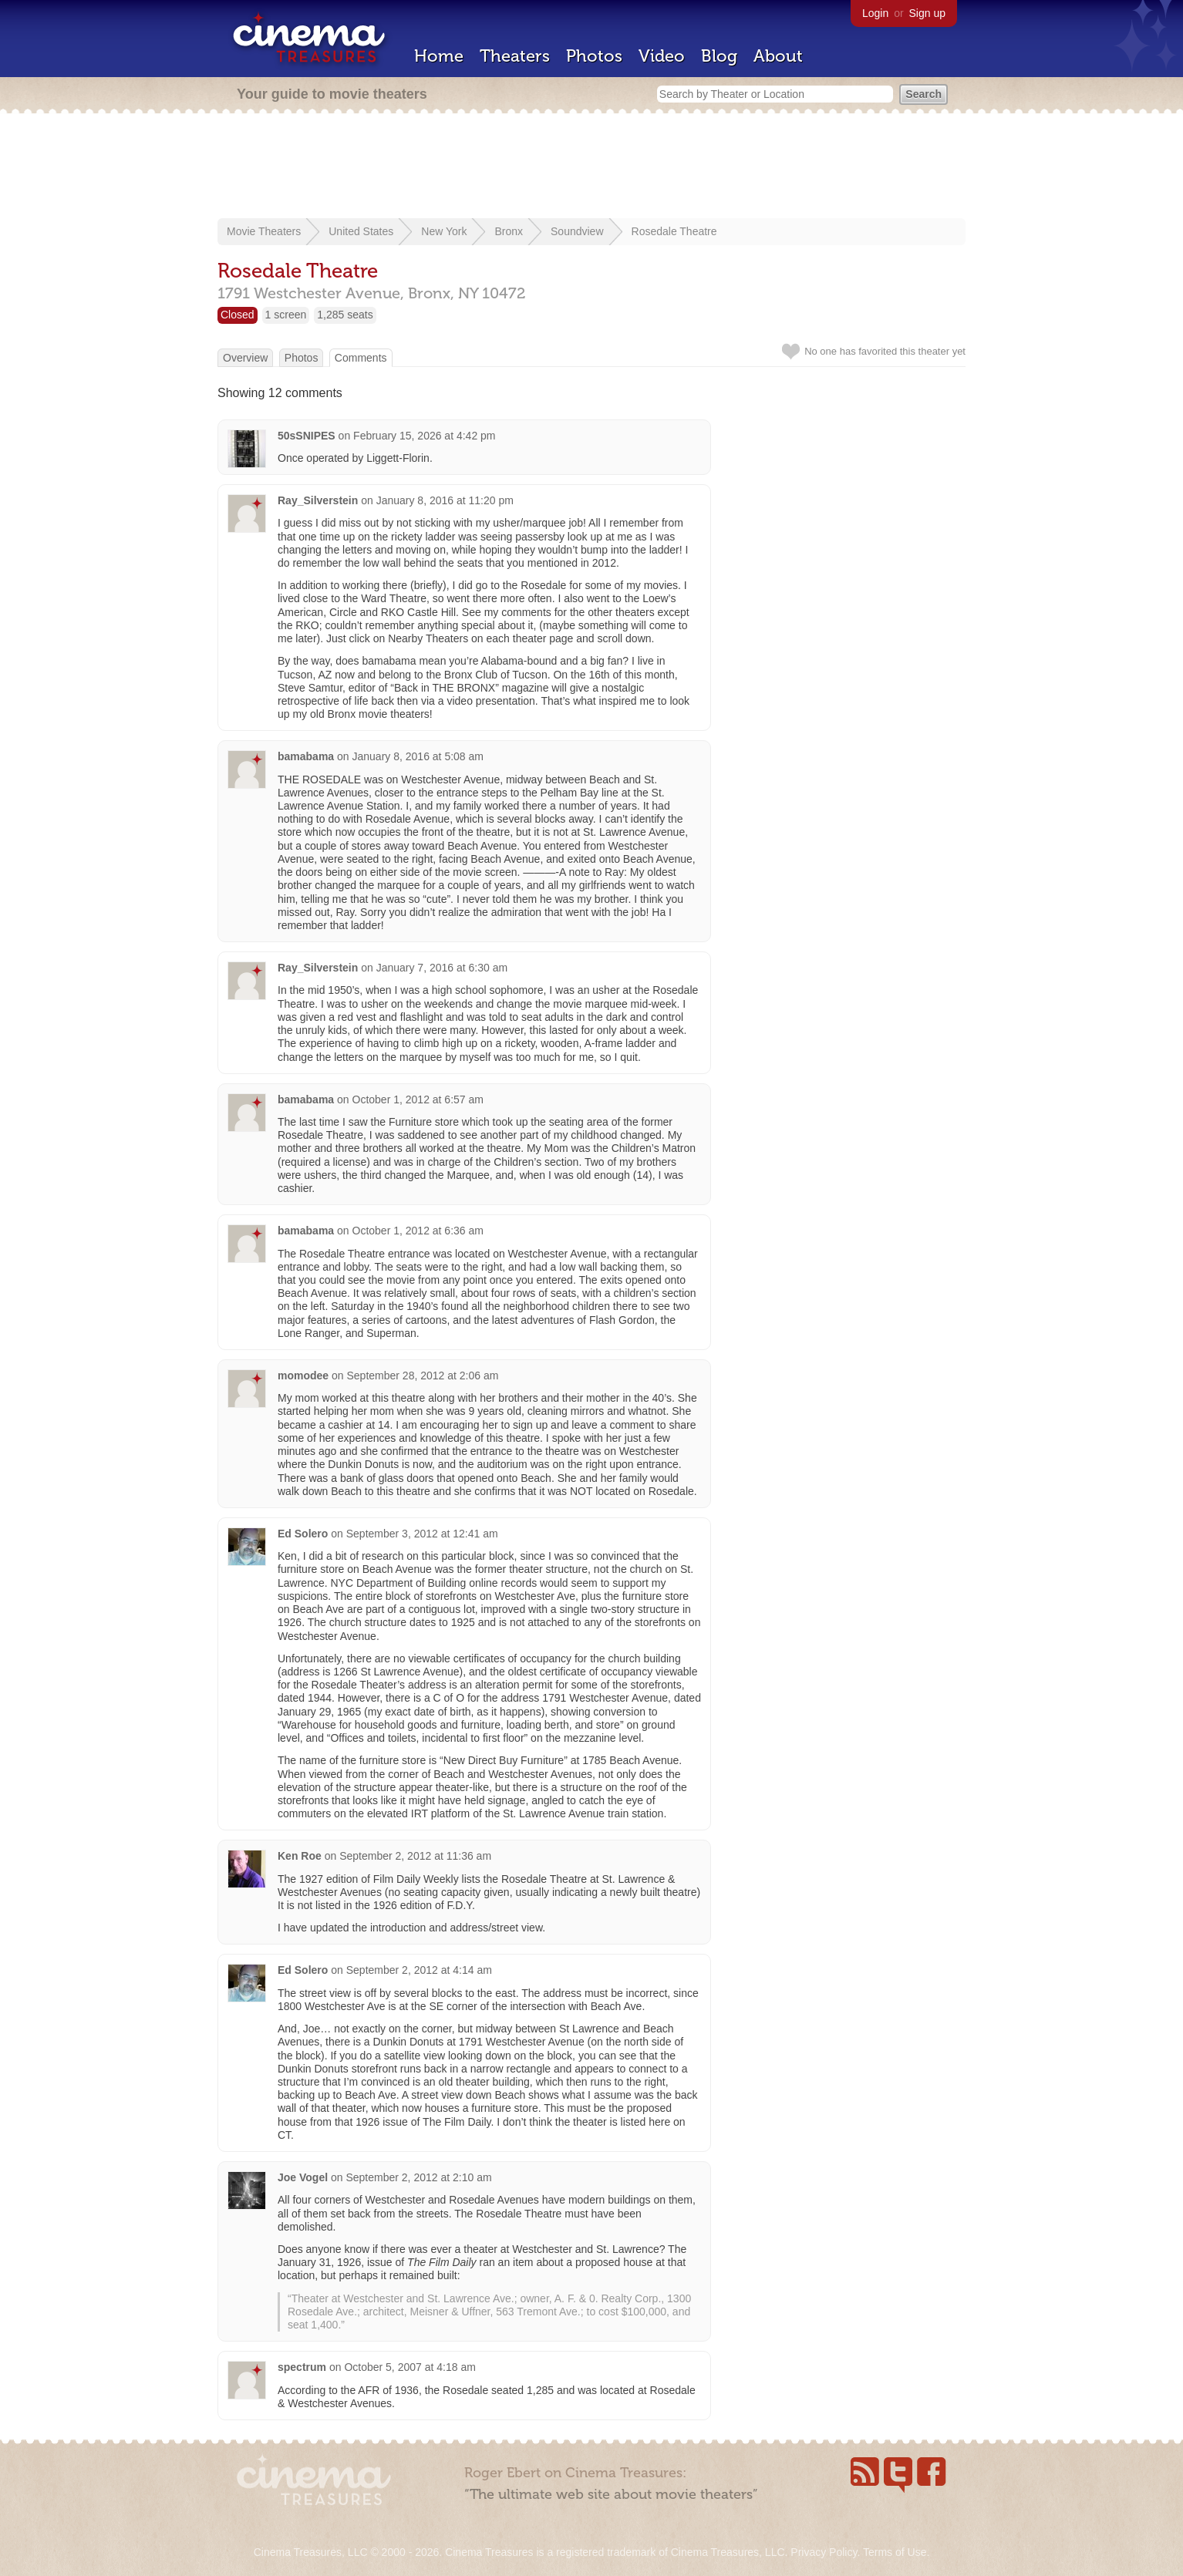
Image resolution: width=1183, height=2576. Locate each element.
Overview (245, 358)
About (778, 55)
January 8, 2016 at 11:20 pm (445, 500)
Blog (719, 55)
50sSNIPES (306, 435)
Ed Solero (303, 1533)
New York (444, 231)
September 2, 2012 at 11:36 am (415, 1856)
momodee (303, 1375)
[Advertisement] (591, 167)
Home (438, 55)
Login (875, 13)
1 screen (286, 314)
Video (662, 55)
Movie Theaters (264, 231)
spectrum (302, 2367)
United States (361, 231)
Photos (594, 55)
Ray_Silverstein (318, 500)
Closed (237, 314)
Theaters (515, 55)
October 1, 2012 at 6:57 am (418, 1099)
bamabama (306, 756)
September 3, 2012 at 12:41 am (422, 1533)
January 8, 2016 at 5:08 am (418, 756)
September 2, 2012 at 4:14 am (419, 1970)
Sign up (927, 13)
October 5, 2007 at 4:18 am (409, 2367)
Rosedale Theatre (674, 231)
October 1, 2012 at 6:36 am (418, 1230)
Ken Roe (300, 1856)
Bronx (508, 231)
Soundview (577, 231)
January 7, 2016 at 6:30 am (441, 967)
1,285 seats (344, 314)
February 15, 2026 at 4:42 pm (424, 435)
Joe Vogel (303, 2177)
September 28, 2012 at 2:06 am (422, 1375)
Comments (361, 358)
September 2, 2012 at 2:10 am (418, 2177)
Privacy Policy (823, 2552)
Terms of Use (894, 2552)
